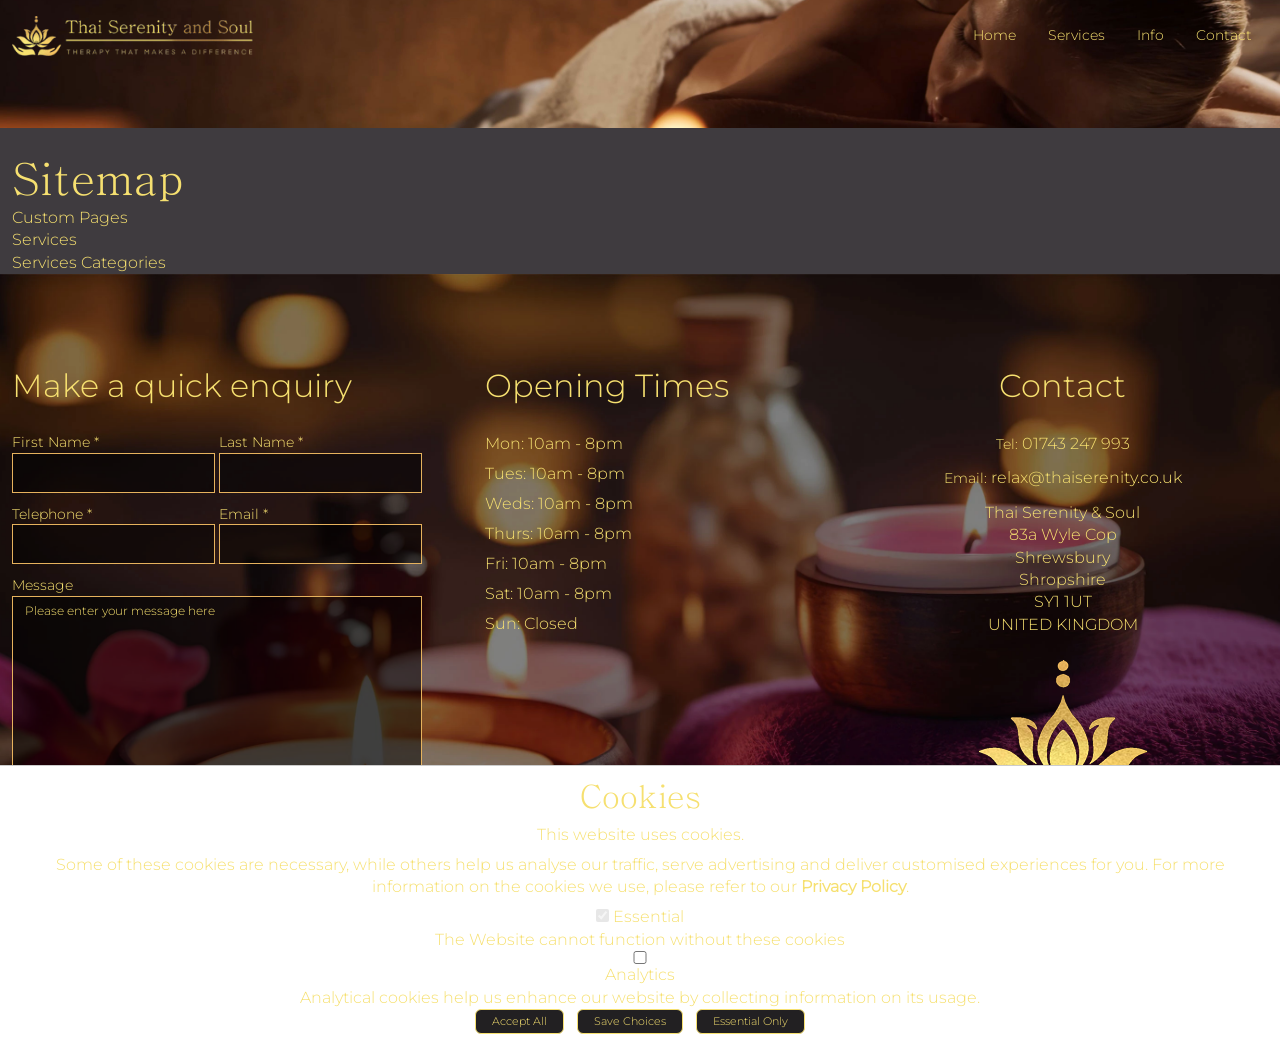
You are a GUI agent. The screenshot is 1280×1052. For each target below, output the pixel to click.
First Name (55, 442)
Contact (1062, 385)
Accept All (519, 1027)
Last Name (261, 442)
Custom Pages (70, 217)
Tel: (1007, 444)
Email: (965, 478)
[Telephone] (113, 544)
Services (44, 239)
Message (42, 585)
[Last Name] (320, 473)
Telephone (52, 514)
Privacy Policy (853, 892)
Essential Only (750, 1027)
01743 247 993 (1076, 443)
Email (243, 514)
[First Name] (113, 473)
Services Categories (89, 262)
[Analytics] (640, 963)
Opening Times (607, 385)
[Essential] (602, 921)
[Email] (320, 544)
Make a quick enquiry (182, 385)
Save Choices (630, 1027)
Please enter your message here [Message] (217, 696)
